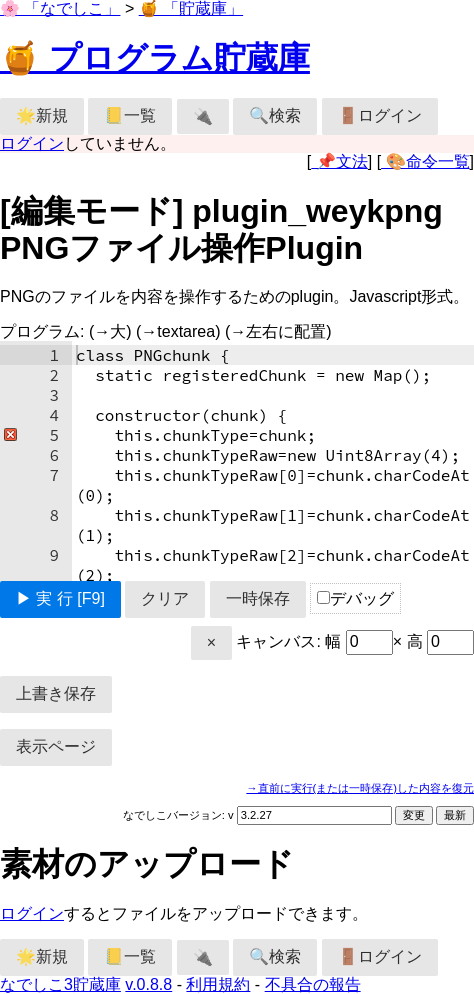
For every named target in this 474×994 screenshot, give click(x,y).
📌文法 (339, 161)
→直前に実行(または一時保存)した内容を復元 (360, 788)
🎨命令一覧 (425, 161)
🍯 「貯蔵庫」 (191, 8)
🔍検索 (275, 115)
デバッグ (355, 598)
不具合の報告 (313, 984)
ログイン (32, 143)
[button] (9, 435)
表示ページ (56, 746)
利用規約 (218, 984)
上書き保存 (56, 693)
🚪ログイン (380, 115)
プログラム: (166, 331)
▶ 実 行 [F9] (60, 598)
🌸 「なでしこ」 (60, 8)
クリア (165, 598)
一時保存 (258, 598)
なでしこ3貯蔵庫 (60, 984)
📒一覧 (130, 115)
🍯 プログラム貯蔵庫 (155, 58)
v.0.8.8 (148, 984)
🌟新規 (42, 115)
